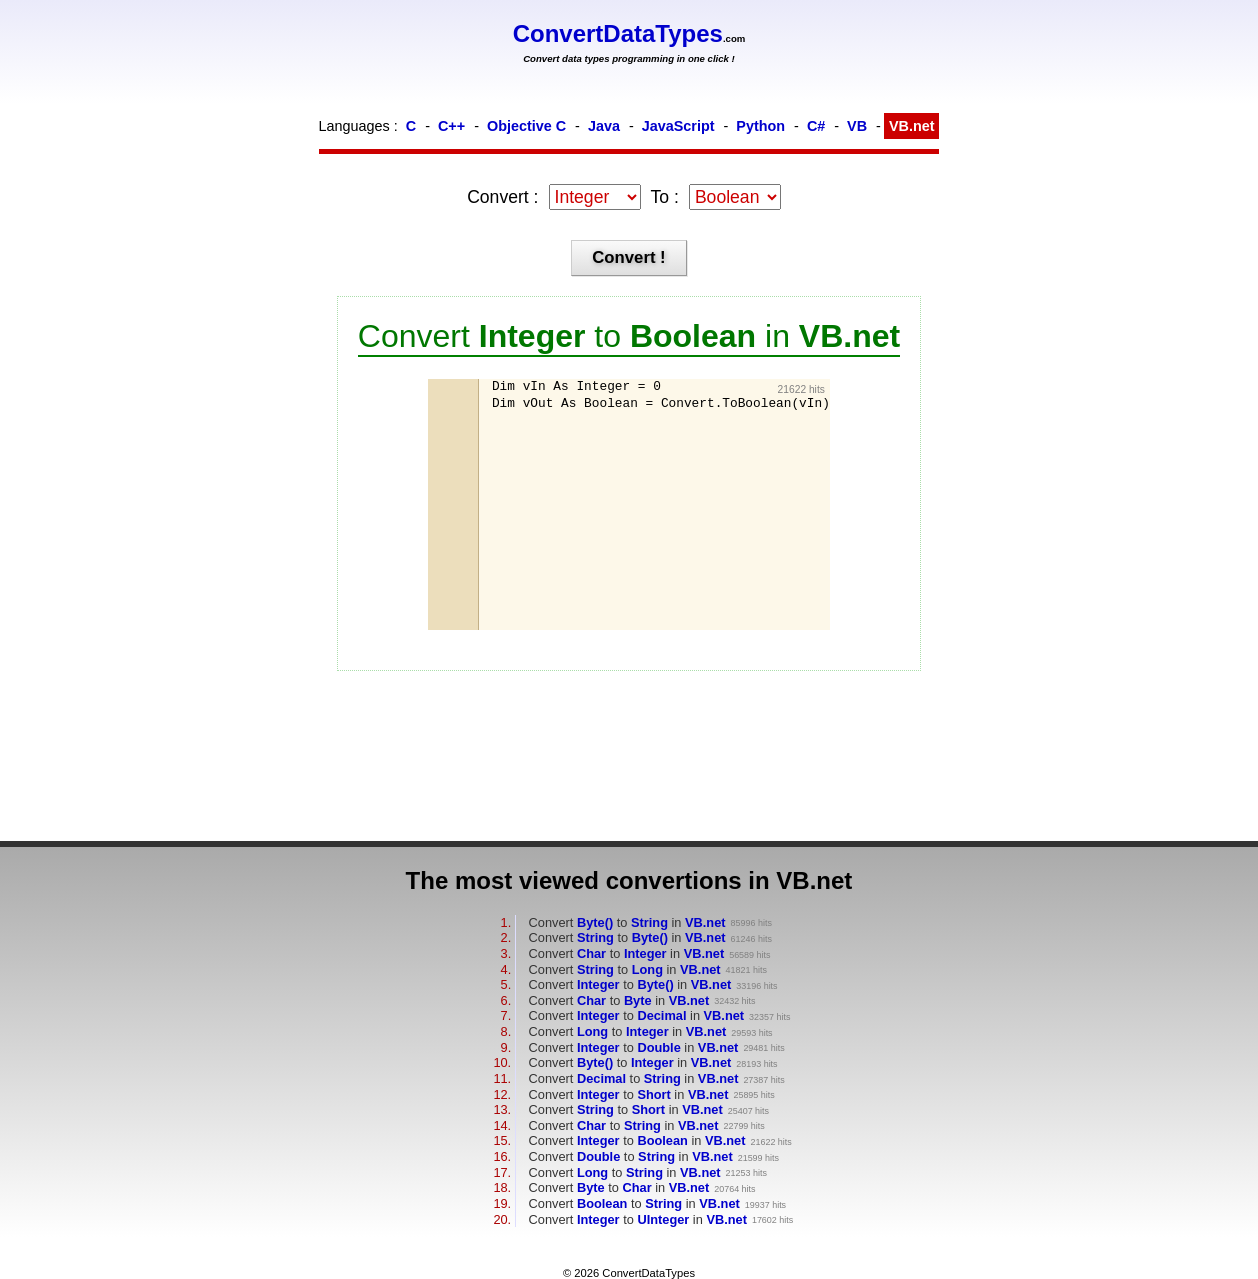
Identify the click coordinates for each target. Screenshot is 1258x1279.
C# (816, 126)
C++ (451, 126)
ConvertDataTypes (618, 33)
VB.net (912, 126)
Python (760, 126)
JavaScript (678, 126)
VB (857, 126)
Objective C (526, 126)
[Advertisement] (592, 520)
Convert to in (627, 922)
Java (604, 126)
